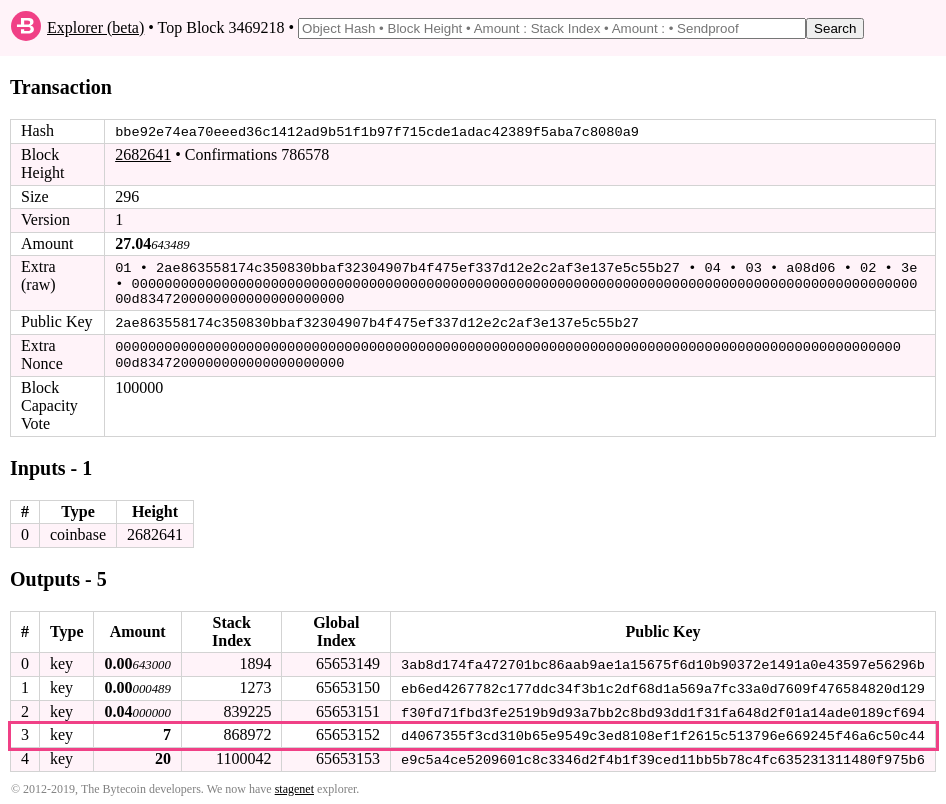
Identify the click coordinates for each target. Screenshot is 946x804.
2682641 (143, 154)
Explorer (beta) (95, 27)
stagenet (294, 785)
